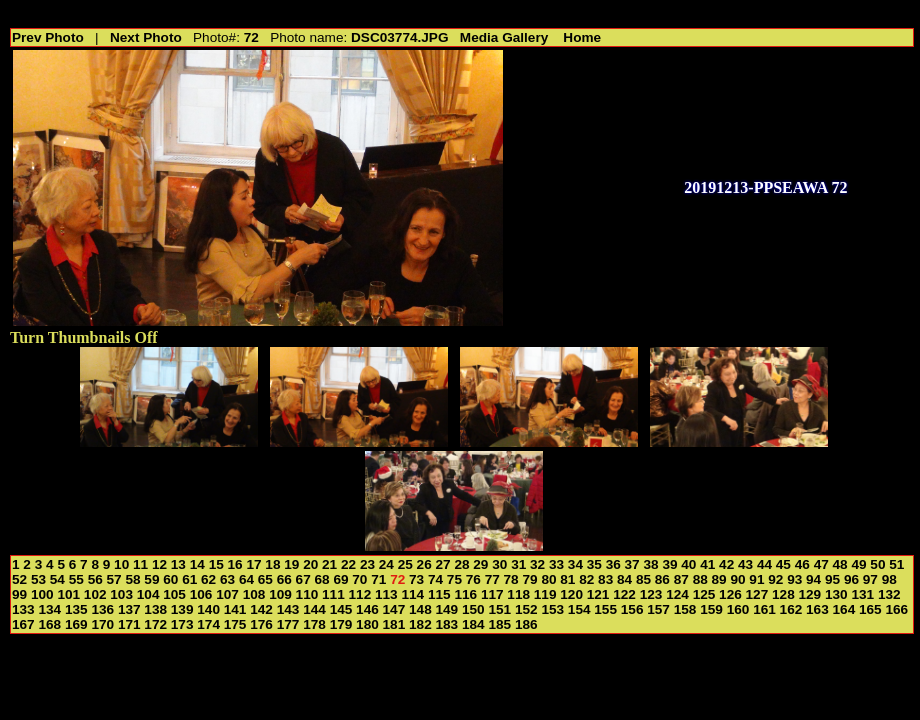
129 (810, 594)
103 (121, 594)
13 (178, 564)
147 (394, 609)
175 (235, 624)
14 (197, 564)
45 (783, 564)
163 (817, 609)
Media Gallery (504, 37)
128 (783, 594)
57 (114, 579)
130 (836, 594)
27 (443, 564)
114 (412, 594)
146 (367, 609)
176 (261, 624)
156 (632, 609)
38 (650, 564)
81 (567, 579)
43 (745, 564)
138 (155, 609)
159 (711, 609)
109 (280, 594)
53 (38, 579)
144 (314, 609)
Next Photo (146, 37)
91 (756, 579)
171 (129, 624)
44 (764, 564)
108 (254, 594)
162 (791, 609)
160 (738, 609)
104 (148, 594)
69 (340, 579)
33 (556, 564)
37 (632, 564)
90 (737, 579)
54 (57, 579)
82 (586, 579)
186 (526, 624)
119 (545, 594)
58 (132, 579)
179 (341, 624)
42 (726, 564)
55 (76, 579)
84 (624, 579)
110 (307, 594)
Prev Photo (48, 37)
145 (341, 609)
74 (435, 579)
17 (253, 564)
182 (420, 624)
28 (461, 564)
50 (877, 564)
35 (594, 564)
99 (19, 594)
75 (454, 579)
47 (821, 564)
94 (813, 579)
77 (492, 579)
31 (518, 564)
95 (832, 579)
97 (870, 579)
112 (360, 594)
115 (439, 594)
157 (658, 609)
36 (613, 564)
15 (216, 564)
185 (499, 624)
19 (291, 564)
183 (447, 624)
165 (870, 609)
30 (499, 564)
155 (605, 609)
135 (76, 609)
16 (235, 564)
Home (582, 37)
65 (265, 579)
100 (42, 594)
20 (310, 564)
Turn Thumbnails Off (84, 337)
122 (624, 594)
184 (473, 624)
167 (23, 624)
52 (19, 579)
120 (571, 594)
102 (95, 594)
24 (386, 564)
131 (862, 594)
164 (844, 609)
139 (182, 609)
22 (348, 564)
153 (552, 609)
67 (303, 579)
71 (378, 579)
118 (518, 594)
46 (802, 564)
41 (707, 564)
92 (775, 579)
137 (129, 609)
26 (424, 564)
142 (261, 609)
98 (889, 579)
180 (367, 624)
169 (76, 624)
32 (537, 564)
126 (730, 594)
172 (155, 624)
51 (896, 564)
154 (579, 609)
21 (329, 564)
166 (896, 609)
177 (288, 624)
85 (643, 579)
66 (284, 579)
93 (794, 579)
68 (322, 579)
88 (700, 579)
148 (420, 609)
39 (669, 564)
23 (367, 564)
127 (757, 594)
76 (473, 579)
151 (499, 609)
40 (688, 564)
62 (208, 579)
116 (465, 594)
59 (151, 579)
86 (662, 579)
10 (121, 564)
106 (201, 594)
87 (681, 579)
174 (208, 624)
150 (473, 609)
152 (526, 609)
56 (95, 579)
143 (288, 609)
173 (182, 624)
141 (235, 609)
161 (764, 609)
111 (333, 594)
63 (227, 579)
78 (511, 579)
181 (394, 624)
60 (170, 579)
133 (23, 609)
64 (246, 579)
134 (49, 609)
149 (447, 609)
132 (889, 594)
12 (159, 564)
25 (405, 564)
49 (858, 564)
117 (492, 594)
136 (102, 609)
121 (598, 594)
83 (605, 579)
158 (685, 609)
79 (529, 579)
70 (359, 579)
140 (208, 609)
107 (227, 594)
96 (851, 579)
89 (719, 579)
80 (548, 579)
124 (677, 594)
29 (480, 564)
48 (840, 564)
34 (575, 564)
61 (189, 579)
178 (314, 624)
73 (416, 579)
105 (174, 594)
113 (386, 594)
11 (140, 564)
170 (102, 624)
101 (68, 594)
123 (651, 594)
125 (704, 594)
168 (49, 624)
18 (272, 564)
